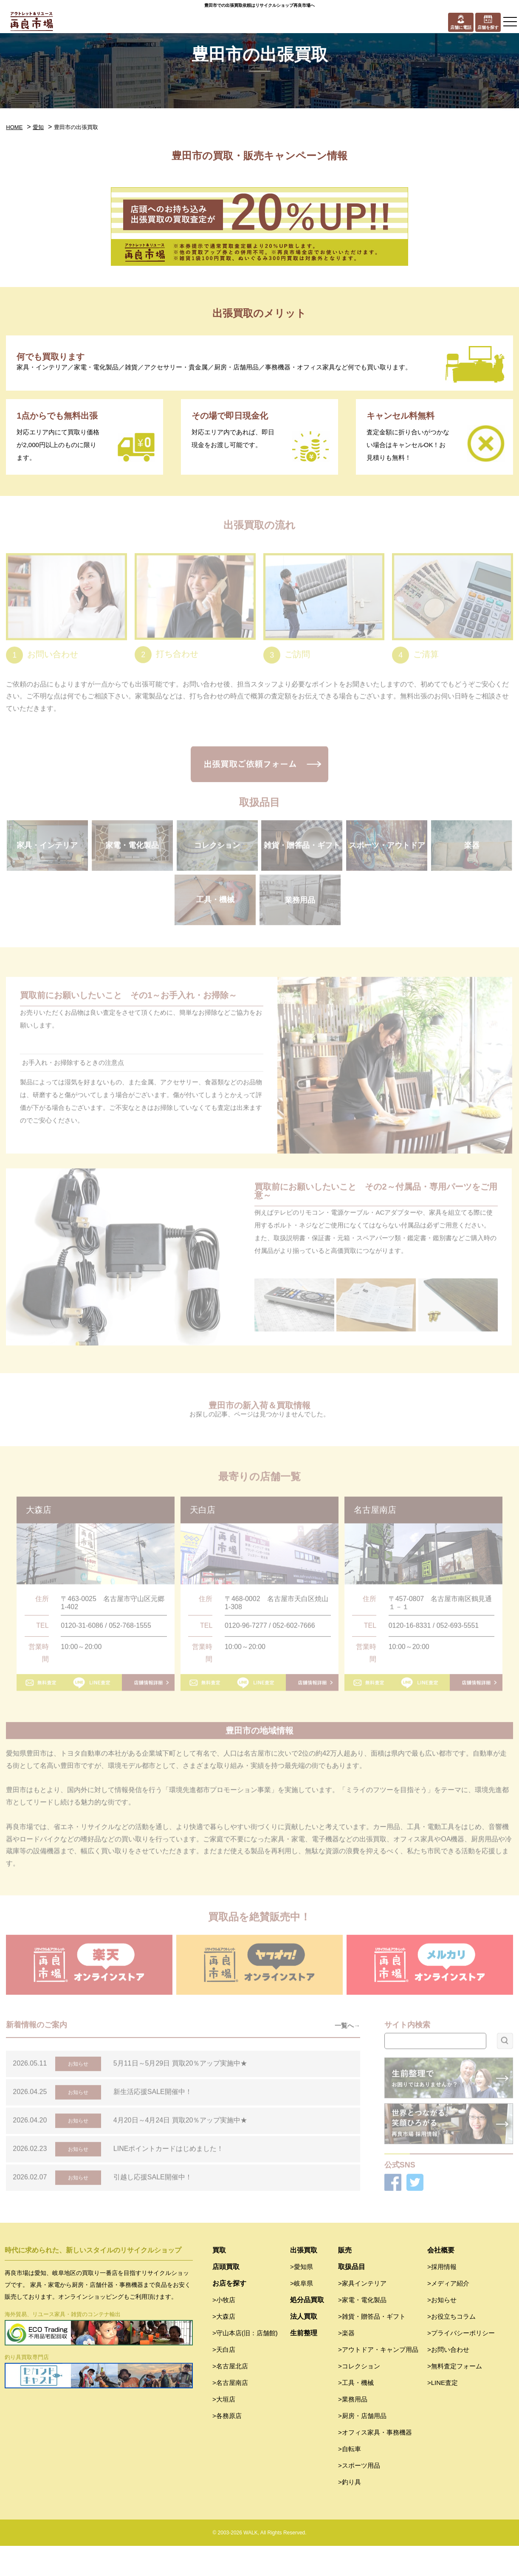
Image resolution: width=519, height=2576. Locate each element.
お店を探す (229, 2313)
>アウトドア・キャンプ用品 (378, 2379)
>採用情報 (442, 2297)
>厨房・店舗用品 (362, 2446)
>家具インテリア (362, 2313)
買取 (219, 2280)
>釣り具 (349, 2512)
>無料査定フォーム (454, 2396)
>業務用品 (352, 2429)
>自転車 (349, 2479)
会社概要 (440, 2280)
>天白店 (223, 2379)
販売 (345, 2280)
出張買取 (303, 2280)
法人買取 (303, 2346)
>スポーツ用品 (359, 2495)
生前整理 (303, 2363)
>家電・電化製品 (362, 2330)
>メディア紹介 (448, 2313)
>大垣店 (223, 2429)
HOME (14, 127)
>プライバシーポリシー (461, 2363)
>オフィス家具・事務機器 (375, 2462)
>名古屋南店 (230, 2413)
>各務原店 (227, 2446)
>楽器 (346, 2363)
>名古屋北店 (230, 2396)
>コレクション (359, 2396)
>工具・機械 (356, 2413)
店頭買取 (226, 2296)
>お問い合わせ (448, 2379)
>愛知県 (301, 2297)
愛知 (38, 127)
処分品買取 (307, 2330)
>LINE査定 (442, 2413)
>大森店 (223, 2346)
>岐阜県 (301, 2313)
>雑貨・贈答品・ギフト (372, 2346)
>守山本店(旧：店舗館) (245, 2363)
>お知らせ (442, 2330)
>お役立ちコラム (451, 2346)
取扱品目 (351, 2296)
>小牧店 (223, 2330)
